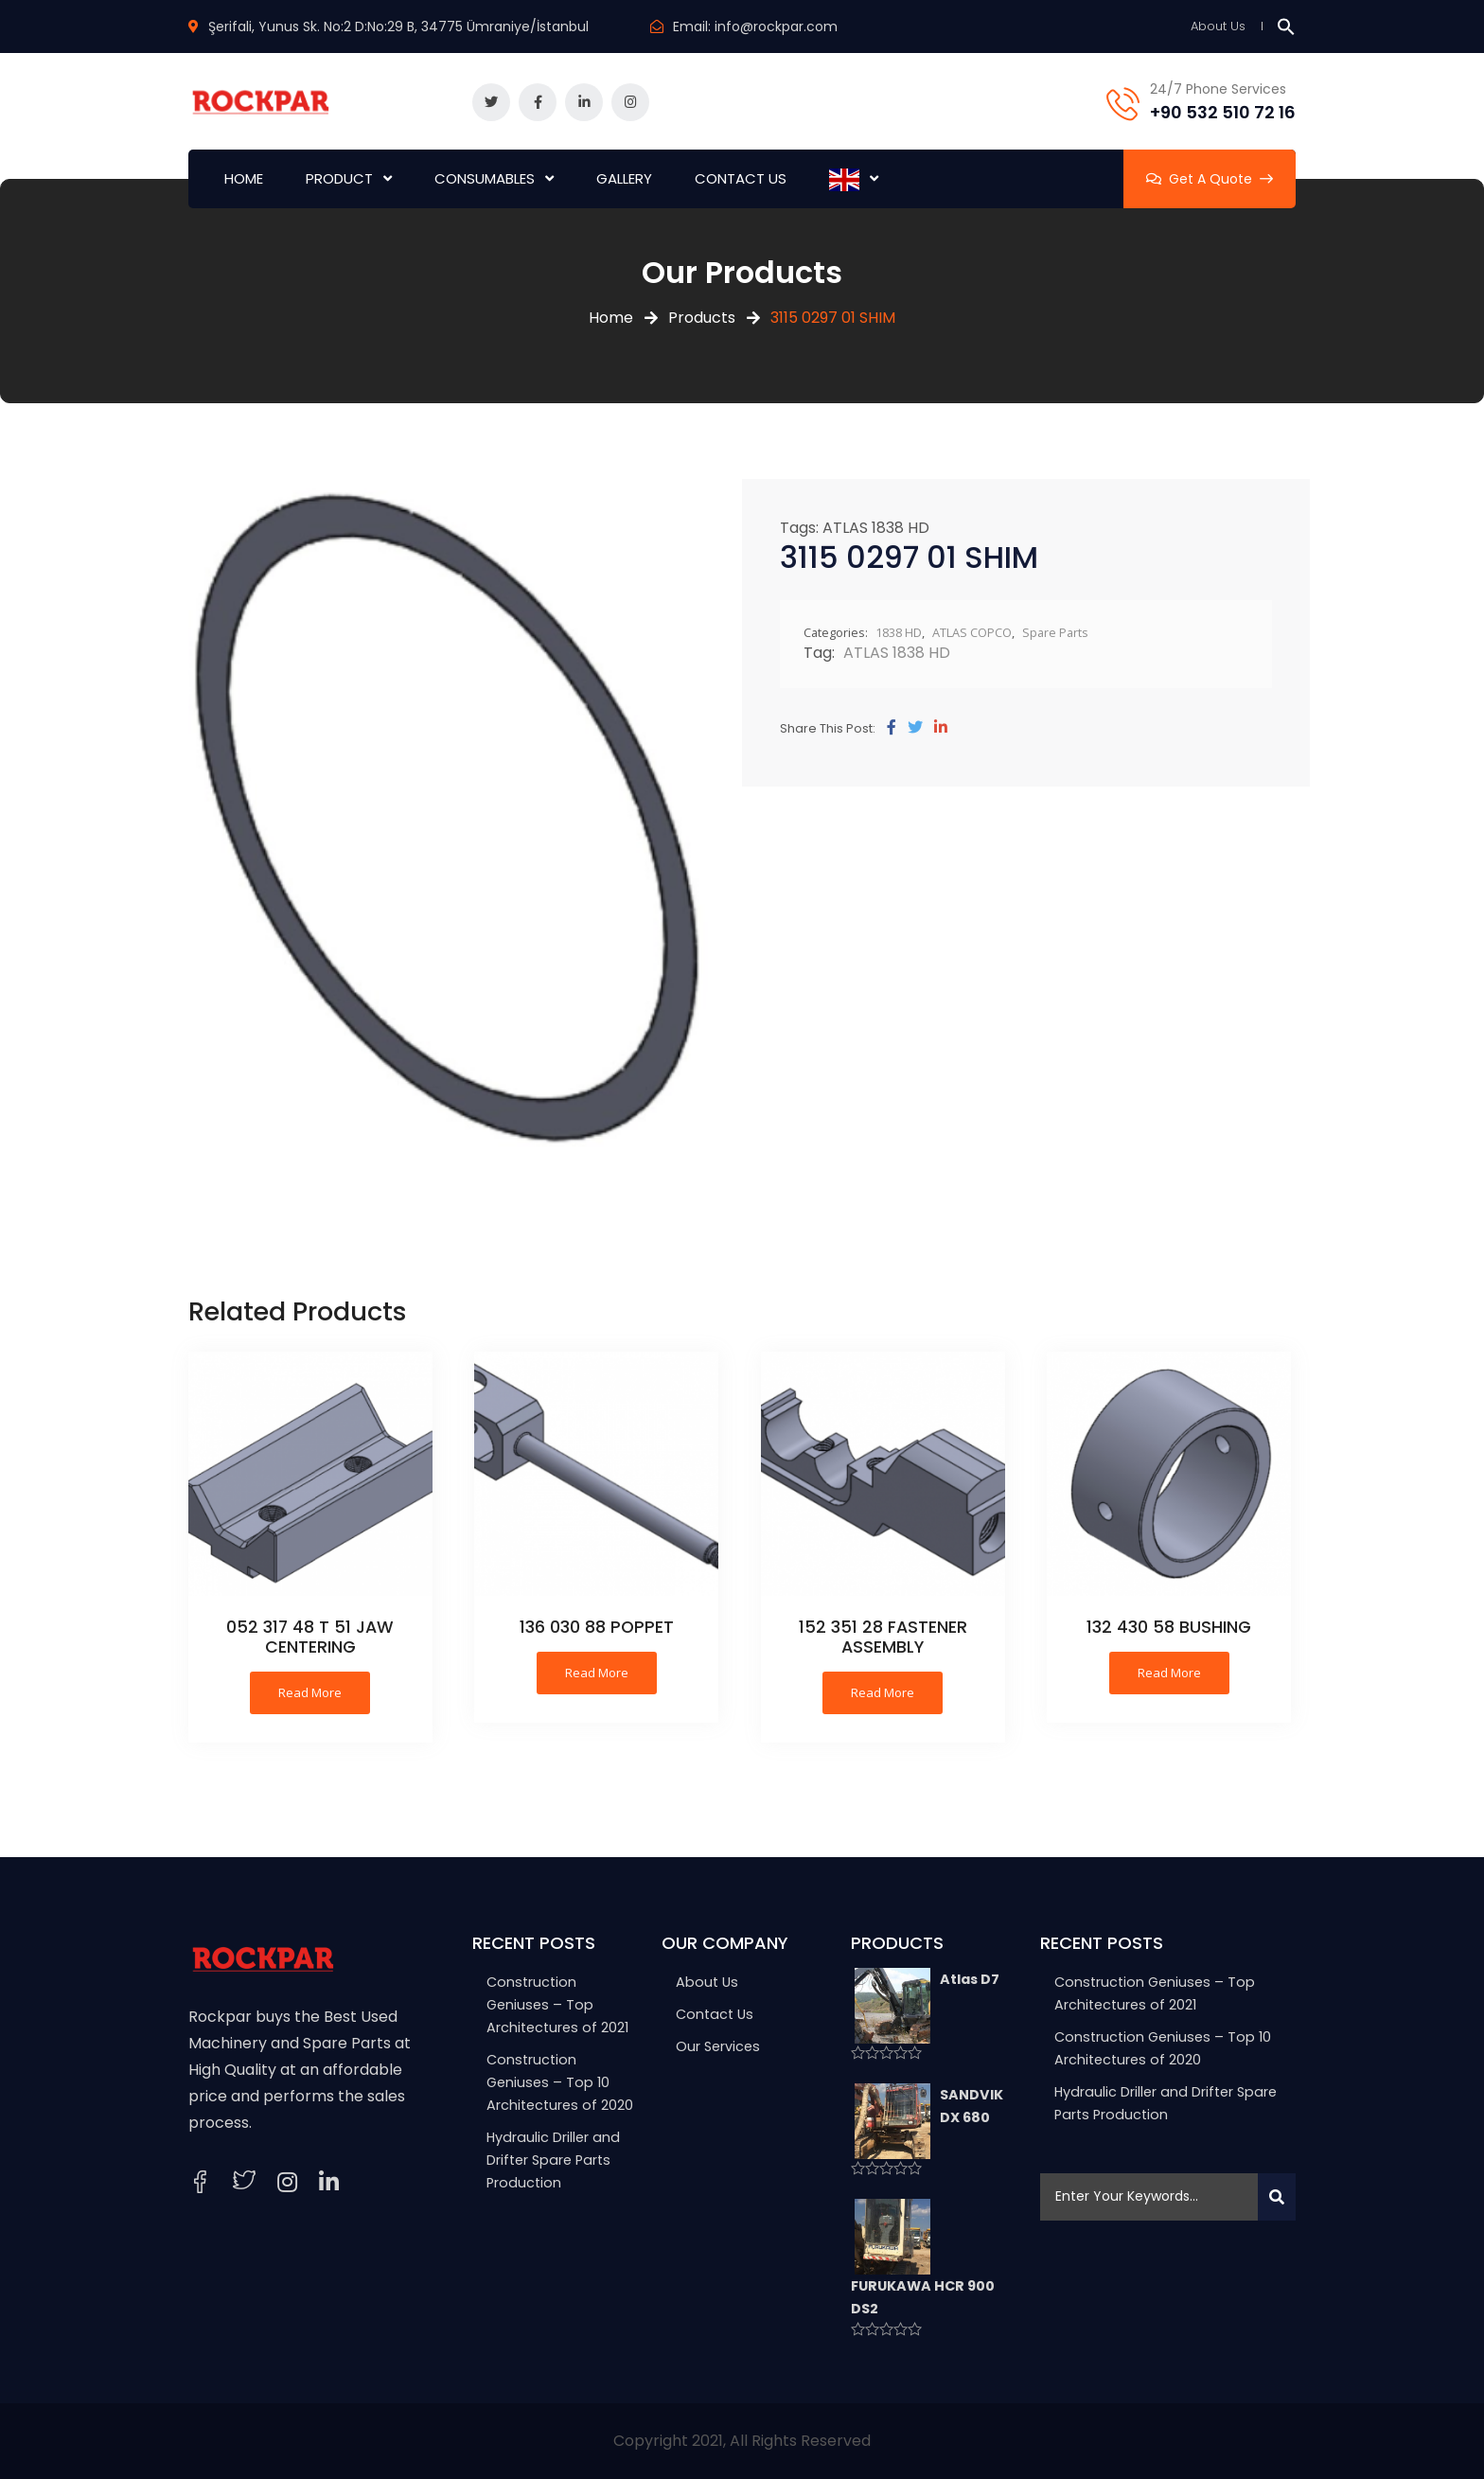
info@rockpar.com (776, 26)
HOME (243, 178)
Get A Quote (1209, 178)
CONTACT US (740, 178)
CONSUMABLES (484, 178)
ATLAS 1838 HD (875, 528)
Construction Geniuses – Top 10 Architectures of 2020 (559, 2082)
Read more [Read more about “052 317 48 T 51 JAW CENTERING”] (310, 1692)
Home (611, 317)
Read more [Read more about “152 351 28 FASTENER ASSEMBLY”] (882, 1692)
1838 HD (898, 632)
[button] (1286, 26)
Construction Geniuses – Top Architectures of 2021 (557, 2005)
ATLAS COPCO (972, 632)
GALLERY (624, 178)
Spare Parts (1055, 632)
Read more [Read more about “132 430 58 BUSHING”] (1169, 1672)
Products (701, 317)
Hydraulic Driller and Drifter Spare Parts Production (553, 2160)
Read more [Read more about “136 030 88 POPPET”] (596, 1672)
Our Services (718, 2046)
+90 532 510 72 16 (1223, 112)
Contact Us (714, 2014)
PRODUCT (339, 178)
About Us (1218, 26)
